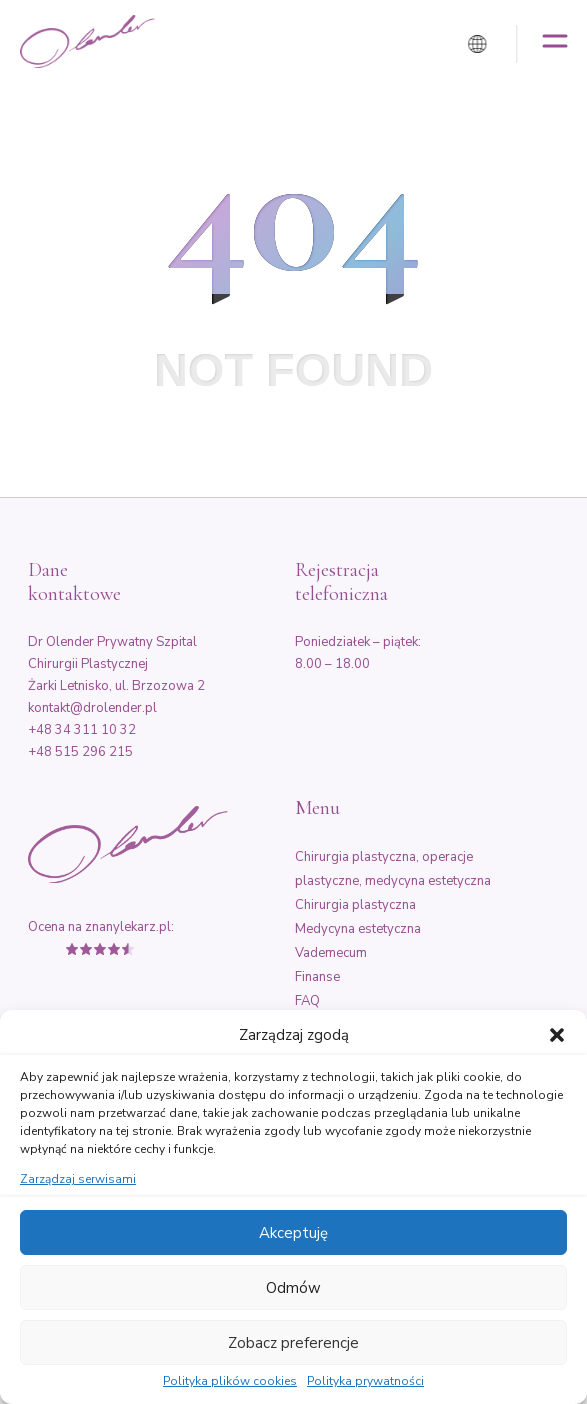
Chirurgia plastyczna (355, 905)
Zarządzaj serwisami (78, 1180)
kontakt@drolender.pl (92, 708)
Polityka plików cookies (230, 1382)
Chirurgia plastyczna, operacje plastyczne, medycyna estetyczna (393, 869)
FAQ (307, 1001)
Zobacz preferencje (293, 1343)
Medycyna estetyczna (358, 929)
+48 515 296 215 (80, 752)
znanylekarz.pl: (129, 927)
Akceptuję (293, 1233)
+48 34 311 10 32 (82, 730)
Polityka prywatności (365, 1382)
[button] (557, 1035)
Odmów (293, 1288)
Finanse (317, 977)
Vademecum (331, 953)
